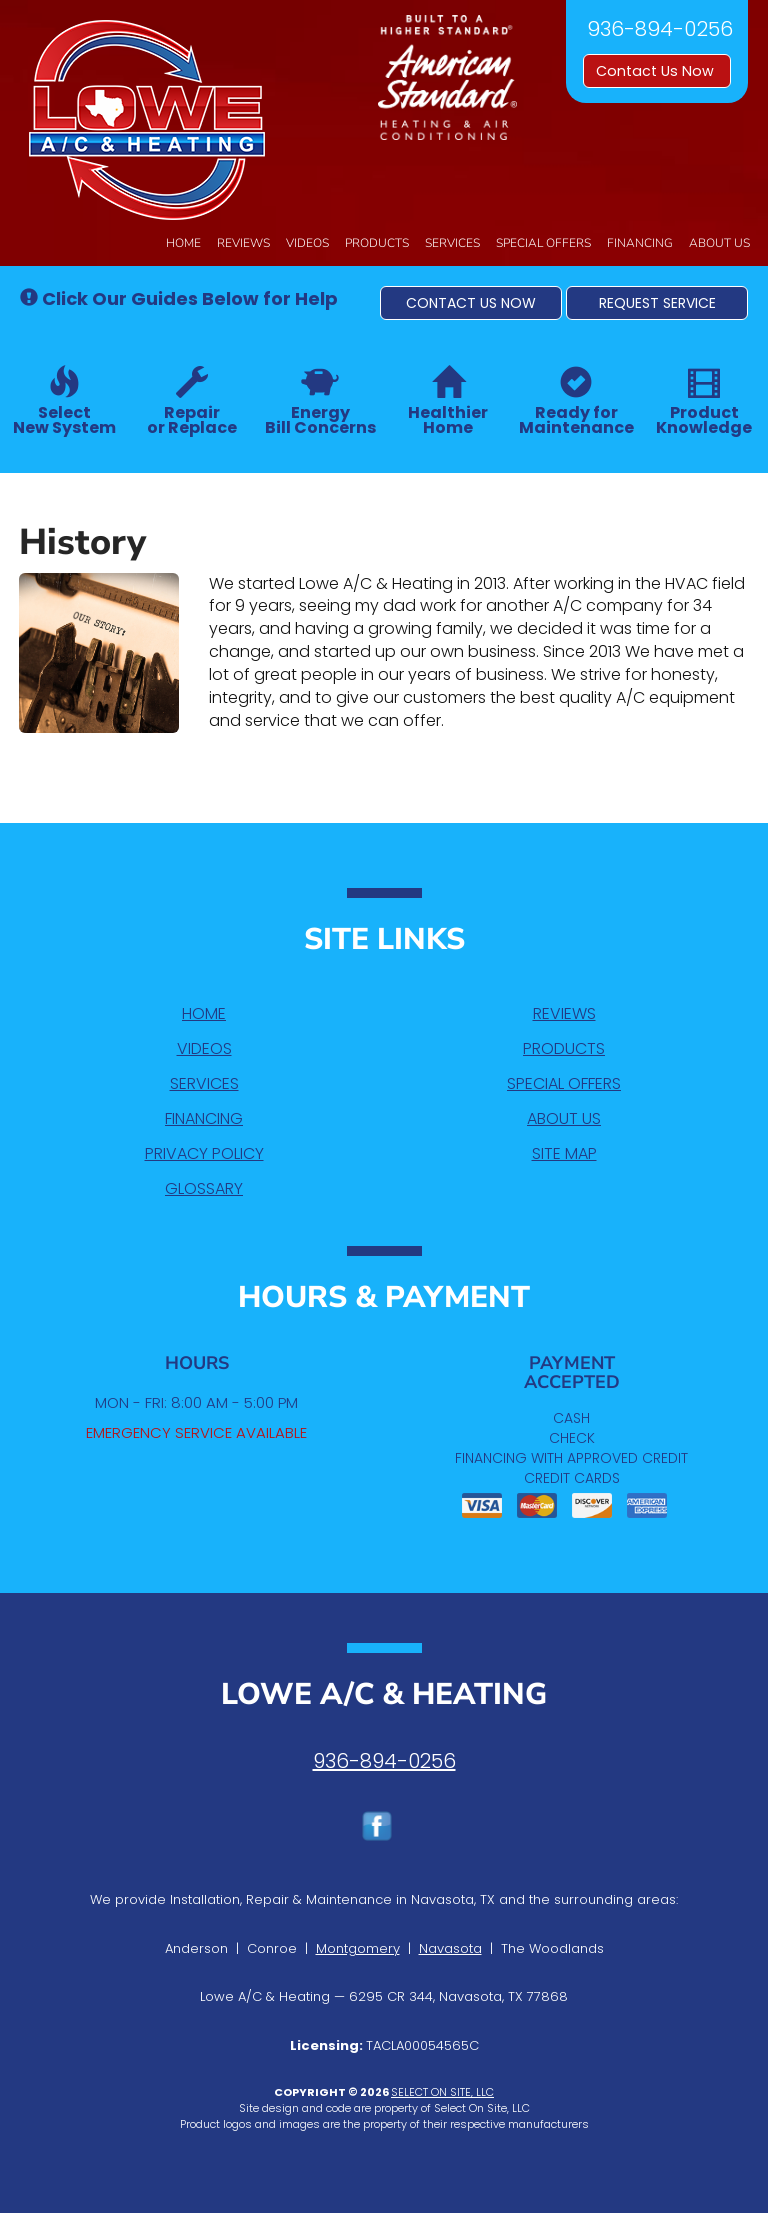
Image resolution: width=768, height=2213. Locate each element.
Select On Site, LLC (442, 2092)
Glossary (204, 1188)
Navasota (450, 1948)
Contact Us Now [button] (657, 71)
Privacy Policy (204, 1153)
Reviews (243, 243)
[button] (471, 303)
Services (452, 243)
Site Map (564, 1153)
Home (183, 243)
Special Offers (543, 243)
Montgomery (358, 1948)
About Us (719, 243)
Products (377, 243)
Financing (640, 243)
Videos (307, 243)
